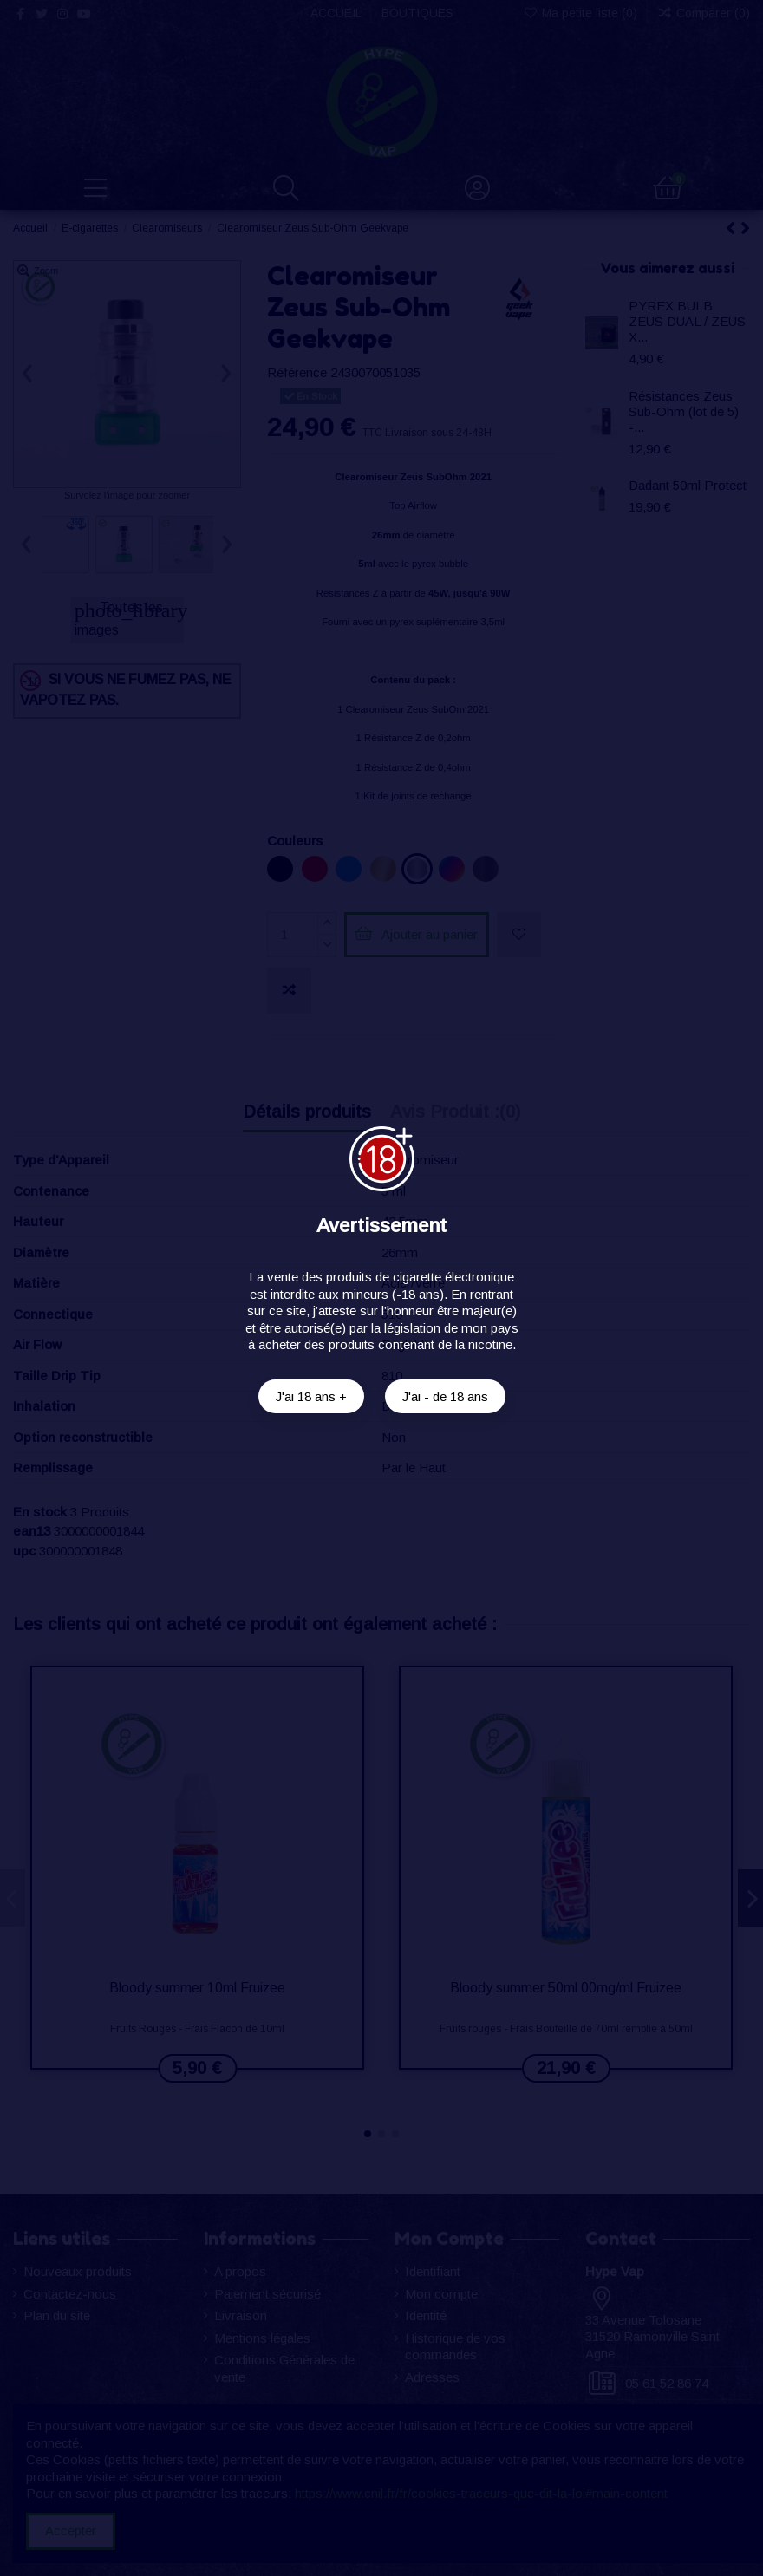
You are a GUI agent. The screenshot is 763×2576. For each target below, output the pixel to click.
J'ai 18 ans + (311, 1396)
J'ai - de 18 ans (445, 1396)
